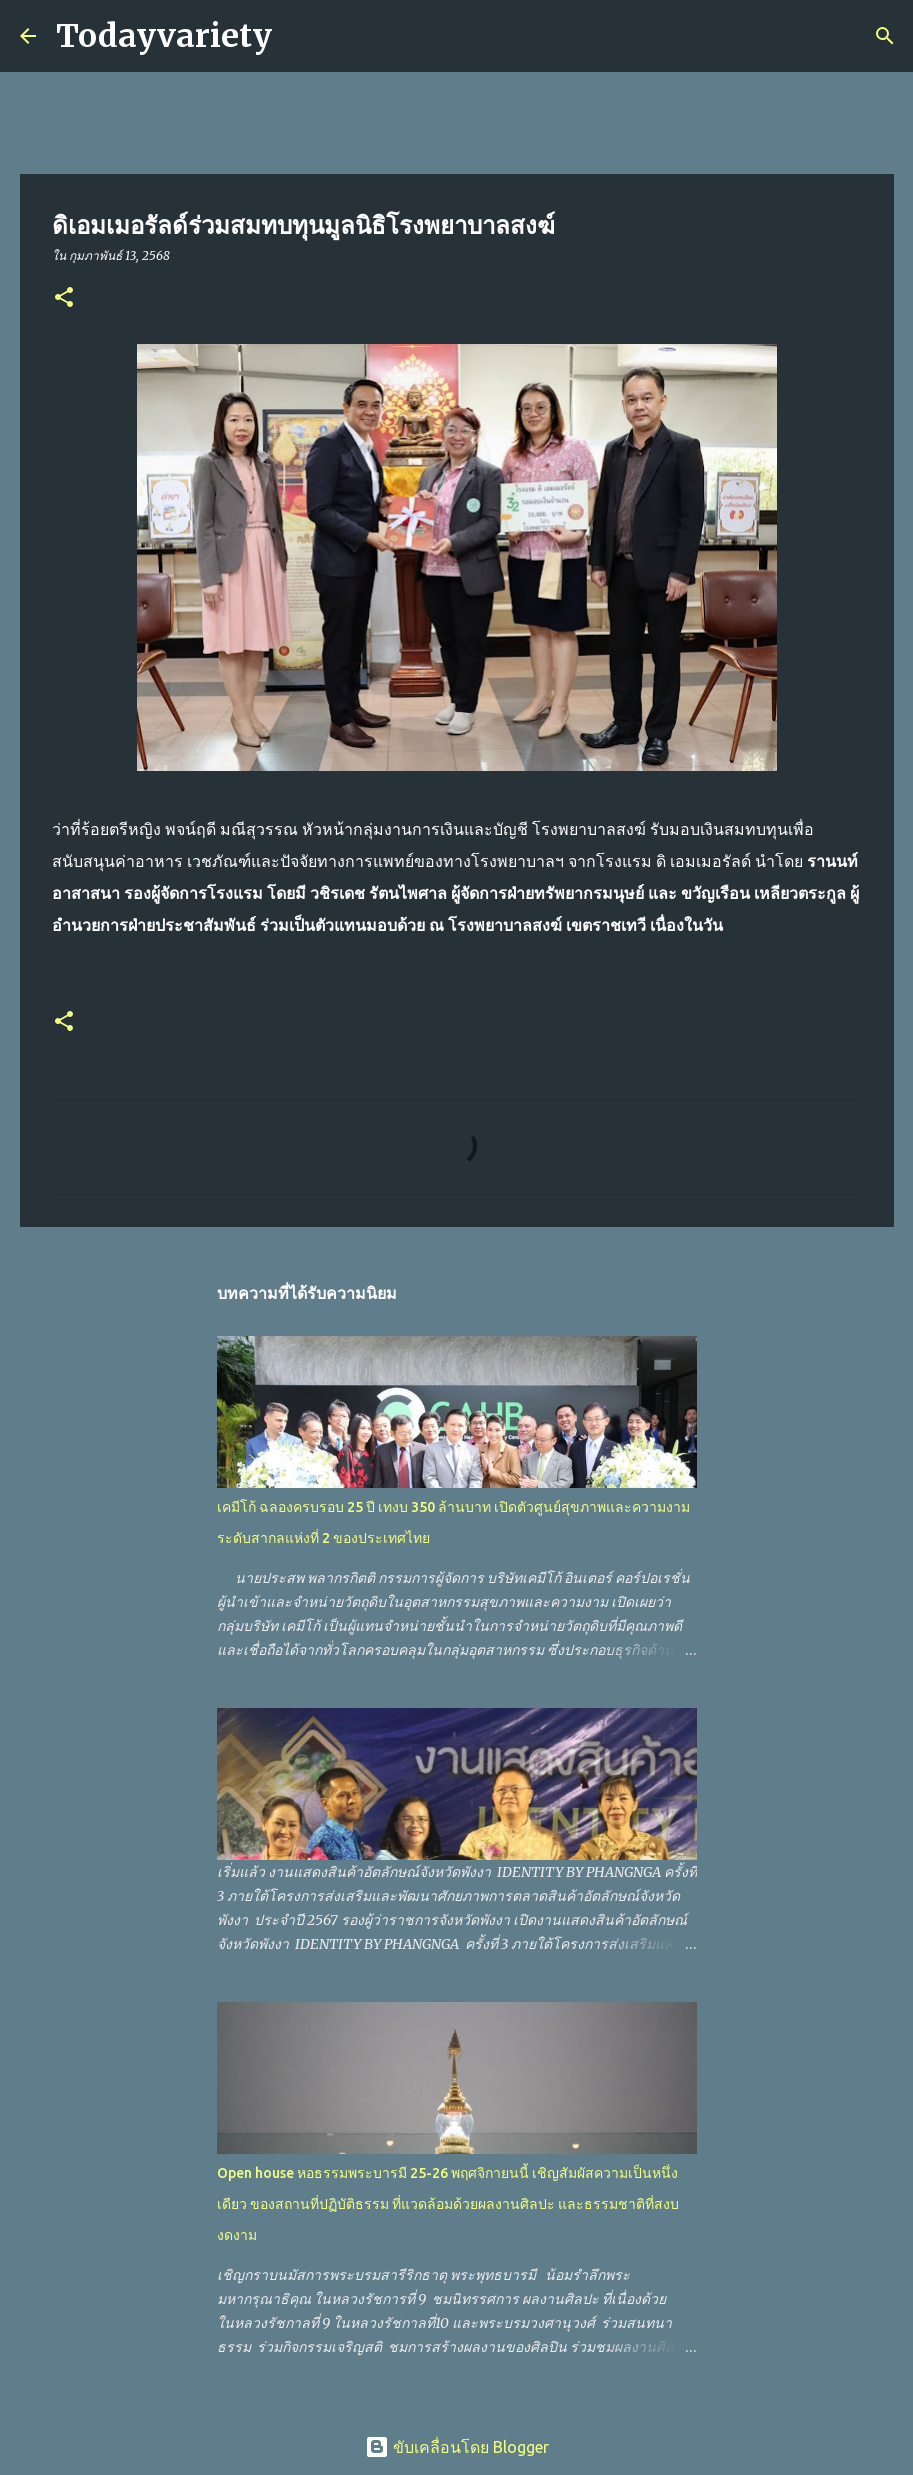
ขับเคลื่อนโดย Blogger (457, 2447)
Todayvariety (164, 36)
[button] (64, 298)
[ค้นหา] (300, 36)
